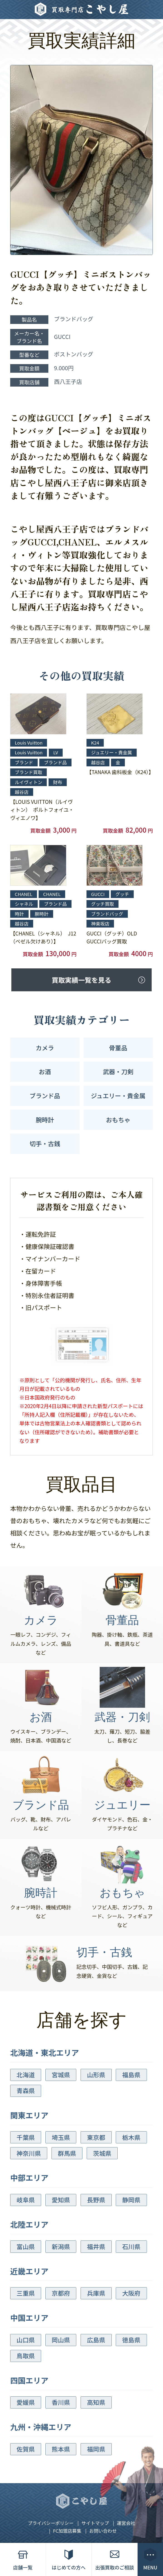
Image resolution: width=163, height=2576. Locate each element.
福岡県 (96, 2449)
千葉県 (26, 2137)
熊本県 (61, 2449)
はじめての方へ (69, 2559)
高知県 (96, 2402)
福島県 (131, 2074)
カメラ (45, 1047)
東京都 (96, 2137)
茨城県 (102, 2153)
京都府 (61, 2293)
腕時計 (45, 1119)
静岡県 (131, 2199)
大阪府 (131, 2293)
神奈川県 (29, 2153)
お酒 (45, 1071)
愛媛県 (26, 2402)
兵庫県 (96, 2293)
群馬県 (67, 2153)
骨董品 (118, 1047)
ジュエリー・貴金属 (118, 1095)
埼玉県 (61, 2137)
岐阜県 (26, 2199)
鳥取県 (26, 2355)
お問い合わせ (103, 2538)
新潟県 (61, 2246)
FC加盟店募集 (67, 2538)
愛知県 (61, 2199)
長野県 (96, 2199)
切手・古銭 (45, 1143)
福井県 (96, 2246)
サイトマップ (95, 2530)
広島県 (96, 2339)
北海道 (26, 2074)
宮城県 (61, 2074)
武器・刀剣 (118, 1071)
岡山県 (61, 2339)
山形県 (96, 2074)
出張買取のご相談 (114, 2559)
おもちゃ (118, 1119)
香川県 (61, 2402)
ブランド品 (45, 1095)
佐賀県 (26, 2449)
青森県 (26, 2090)
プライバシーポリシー (51, 2530)
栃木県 (131, 2137)
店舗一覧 (22, 2559)
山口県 (26, 2339)
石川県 (131, 2246)
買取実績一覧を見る (81, 980)
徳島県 (131, 2339)
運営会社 (126, 2530)
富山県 (26, 2246)
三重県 (26, 2293)
